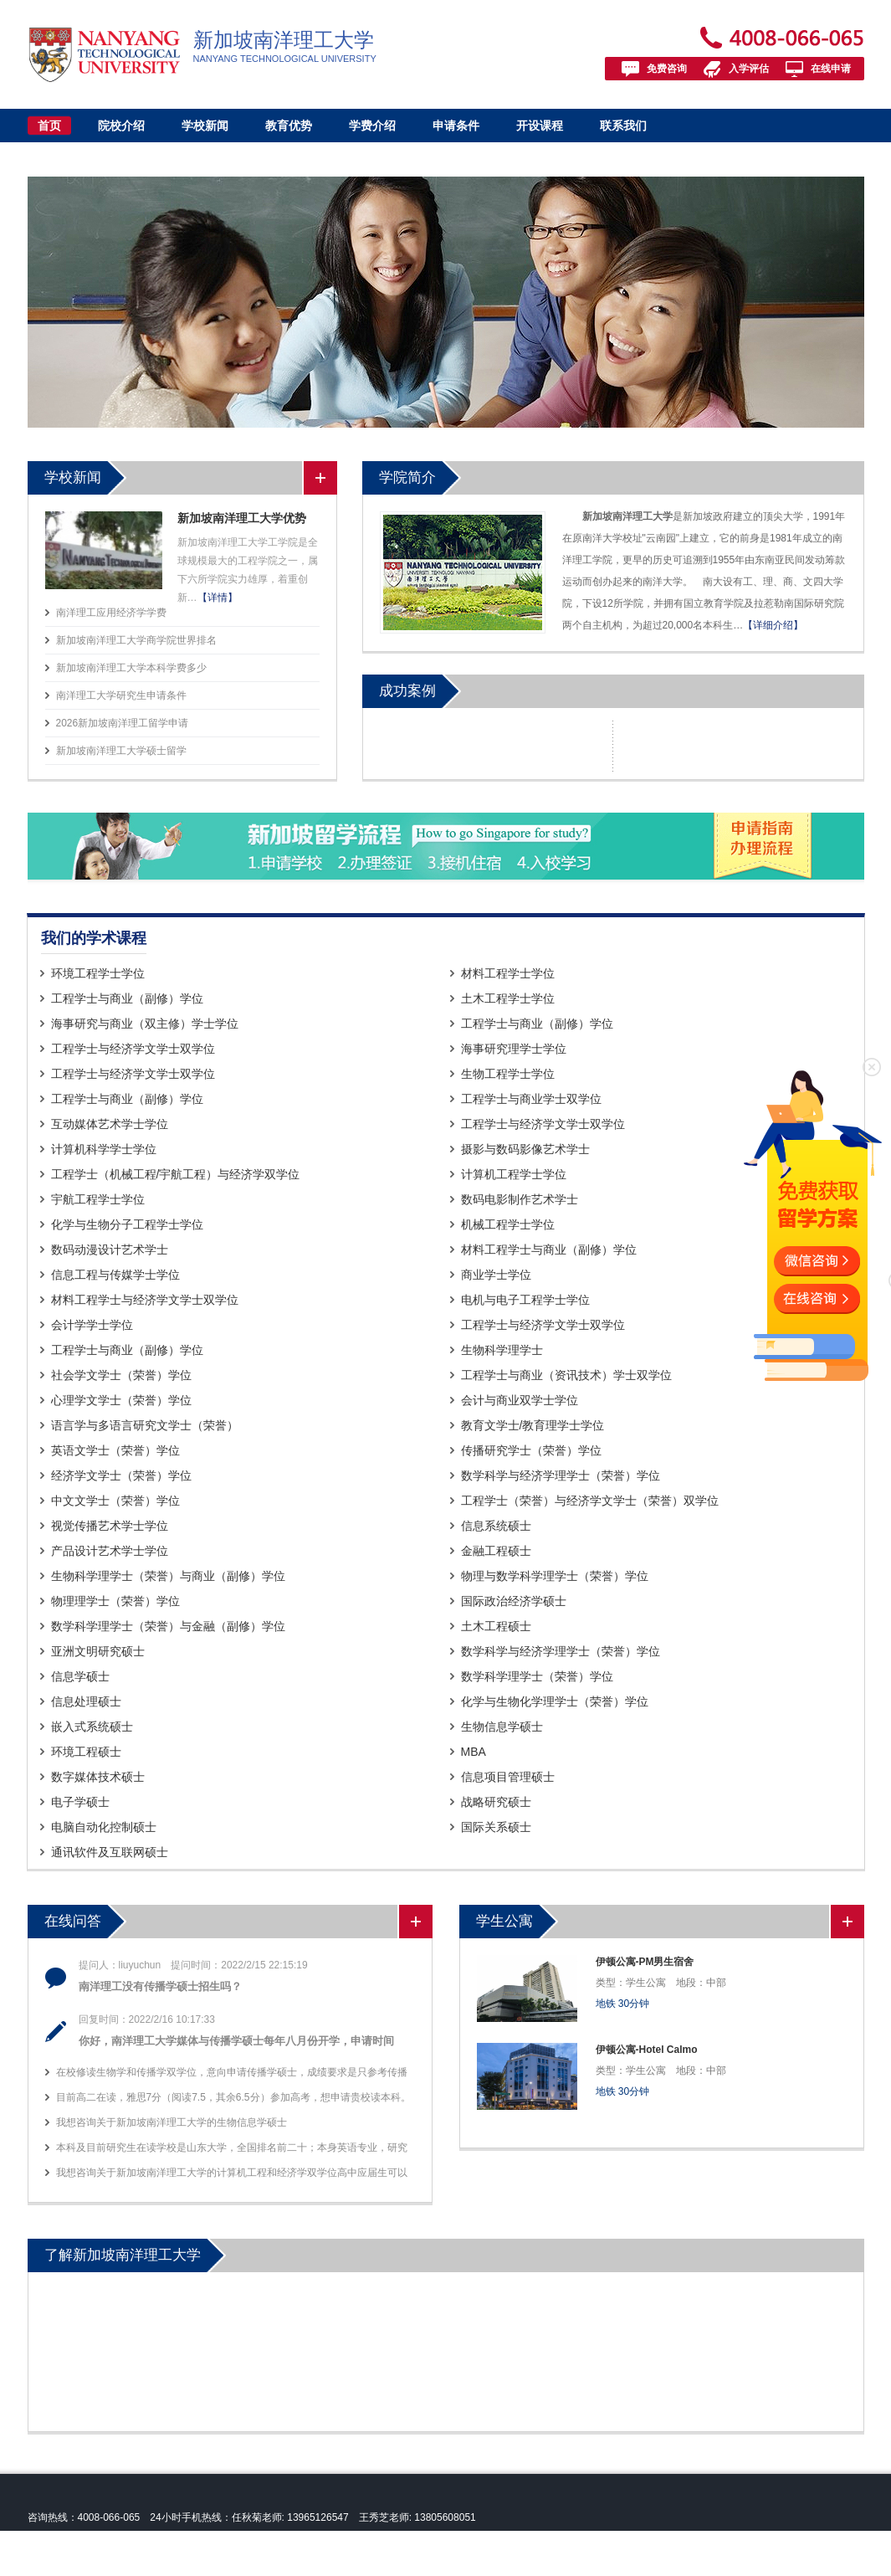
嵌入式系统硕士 (92, 1726)
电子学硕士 (80, 1802)
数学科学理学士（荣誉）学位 (537, 1676)
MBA (473, 1751)
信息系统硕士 (496, 1525)
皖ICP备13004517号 (133, 2564)
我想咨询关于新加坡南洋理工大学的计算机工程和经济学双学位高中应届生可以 (231, 2172)
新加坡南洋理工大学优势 (241, 518)
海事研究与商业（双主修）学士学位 (144, 1023)
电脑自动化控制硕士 (103, 1827)
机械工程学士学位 (508, 1224)
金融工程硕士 (496, 1550)
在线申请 (831, 68)
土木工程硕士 (496, 1626)
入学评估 (749, 68)
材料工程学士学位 (508, 973)
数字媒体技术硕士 (98, 1776)
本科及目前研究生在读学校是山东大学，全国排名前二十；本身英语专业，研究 (231, 2147)
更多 (319, 478)
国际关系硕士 (496, 1827)
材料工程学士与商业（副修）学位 (549, 1249)
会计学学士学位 (92, 1325)
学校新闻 (205, 125)
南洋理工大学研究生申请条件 (121, 695)
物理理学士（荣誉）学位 (115, 1601)
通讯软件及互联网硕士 (109, 1852)
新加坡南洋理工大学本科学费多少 (131, 668)
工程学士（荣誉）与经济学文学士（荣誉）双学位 (590, 1500)
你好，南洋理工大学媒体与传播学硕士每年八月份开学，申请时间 (236, 2041)
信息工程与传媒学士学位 (115, 1274)
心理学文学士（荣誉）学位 (121, 1400)
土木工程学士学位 (508, 998)
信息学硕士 (80, 1676)
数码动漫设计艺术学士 (109, 1249)
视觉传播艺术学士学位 (109, 1525)
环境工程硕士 (86, 1751)
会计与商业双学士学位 (519, 1400)
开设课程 (539, 125)
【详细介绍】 (773, 625)
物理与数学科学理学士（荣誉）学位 (554, 1576)
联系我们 (623, 125)
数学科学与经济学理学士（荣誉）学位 (560, 1475)
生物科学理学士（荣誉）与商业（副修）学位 (168, 1576)
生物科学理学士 (502, 1350)
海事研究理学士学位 (513, 1048)
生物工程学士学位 (508, 1073)
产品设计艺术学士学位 (109, 1550)
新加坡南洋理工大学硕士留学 (121, 751)
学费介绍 (372, 125)
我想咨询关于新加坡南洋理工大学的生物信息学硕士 (171, 2122)
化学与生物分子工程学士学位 (127, 1224)
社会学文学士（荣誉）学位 (121, 1375)
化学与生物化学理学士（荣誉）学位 (554, 1701)
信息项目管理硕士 (508, 1776)
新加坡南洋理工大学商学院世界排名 (136, 640)
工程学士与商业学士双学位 (531, 1099)
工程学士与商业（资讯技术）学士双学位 (566, 1375)
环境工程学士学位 (98, 973)
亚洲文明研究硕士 (98, 1651)
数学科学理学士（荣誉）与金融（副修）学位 (168, 1626)
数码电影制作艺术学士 (519, 1199)
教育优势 (288, 125)
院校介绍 (121, 125)
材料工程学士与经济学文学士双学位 (144, 1299)
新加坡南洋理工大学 (133, 2541)
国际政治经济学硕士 (513, 1601)
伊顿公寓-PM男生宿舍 (645, 1962)
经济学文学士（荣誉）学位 (121, 1475)
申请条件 (456, 125)
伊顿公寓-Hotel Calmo (647, 2049)
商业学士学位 (496, 1274)
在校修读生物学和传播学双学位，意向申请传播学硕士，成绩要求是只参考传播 (231, 2072)
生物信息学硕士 (502, 1726)
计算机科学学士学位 (103, 1149)
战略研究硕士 (496, 1802)
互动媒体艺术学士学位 (109, 1124)
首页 (49, 125)
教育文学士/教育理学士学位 (533, 1425)
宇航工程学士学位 (98, 1199)
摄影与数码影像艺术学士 (525, 1149)
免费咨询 (667, 68)
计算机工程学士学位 (513, 1174)
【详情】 (217, 597)
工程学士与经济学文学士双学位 (133, 1048)
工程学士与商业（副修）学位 (127, 998)
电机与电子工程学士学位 (525, 1299)
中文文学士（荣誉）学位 (115, 1500)
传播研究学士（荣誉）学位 (531, 1450)
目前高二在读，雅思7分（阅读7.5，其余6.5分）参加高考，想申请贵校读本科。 (233, 2097)
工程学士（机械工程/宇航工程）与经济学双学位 (175, 1174)
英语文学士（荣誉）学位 (115, 1450)
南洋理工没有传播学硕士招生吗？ (160, 1986)
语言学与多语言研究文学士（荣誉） (144, 1425)
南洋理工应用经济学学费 (111, 612)
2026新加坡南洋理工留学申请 (122, 723)
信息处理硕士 (86, 1701)
